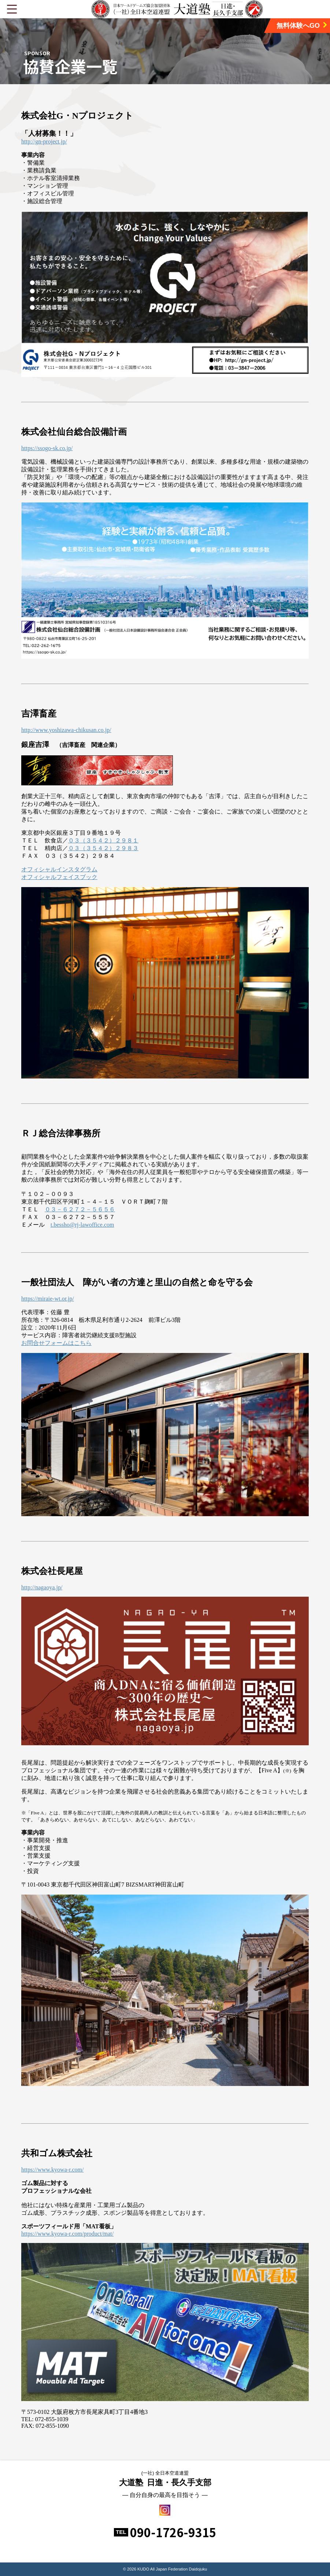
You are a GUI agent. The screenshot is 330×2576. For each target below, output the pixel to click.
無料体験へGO (302, 25)
